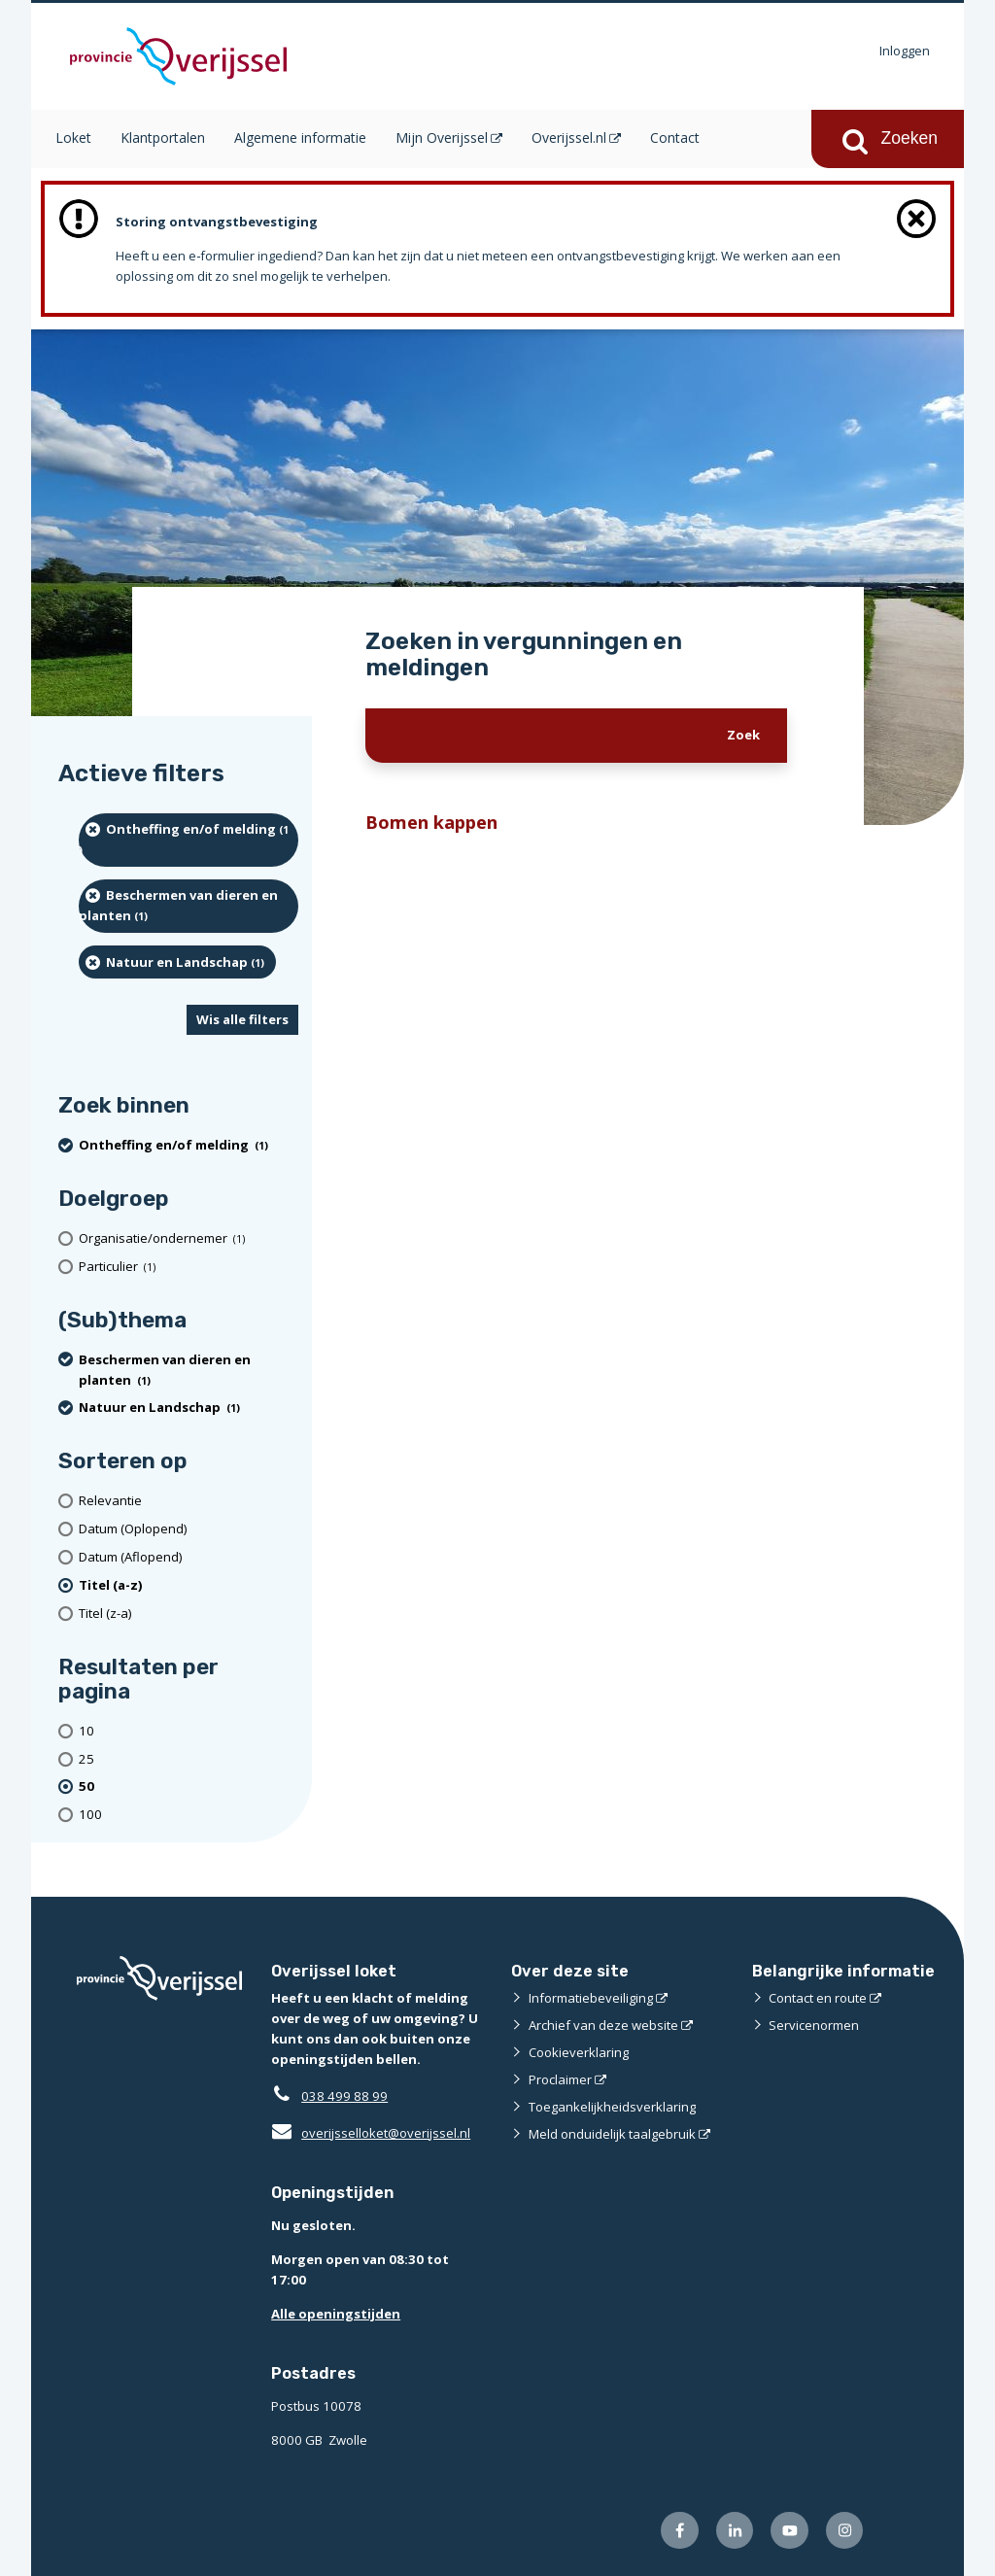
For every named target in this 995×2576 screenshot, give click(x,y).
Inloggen (904, 50)
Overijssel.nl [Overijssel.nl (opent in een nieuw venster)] (569, 137)
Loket (73, 137)
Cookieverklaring (579, 2052)
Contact (675, 137)
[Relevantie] (188, 1501)
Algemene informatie (300, 137)
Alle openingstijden (335, 2313)
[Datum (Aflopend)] (188, 1557)
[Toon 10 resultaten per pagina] (188, 1731)
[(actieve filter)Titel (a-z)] (188, 1585)
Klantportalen (162, 137)
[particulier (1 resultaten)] (188, 1267)
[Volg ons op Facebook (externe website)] (680, 2531)
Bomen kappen (431, 821)
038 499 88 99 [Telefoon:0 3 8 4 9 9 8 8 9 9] (344, 2096)
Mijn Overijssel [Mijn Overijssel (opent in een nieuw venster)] (441, 137)
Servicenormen (814, 2025)
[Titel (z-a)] (188, 1613)
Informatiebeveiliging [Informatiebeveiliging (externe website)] (591, 1998)
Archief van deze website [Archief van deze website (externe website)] (603, 2025)
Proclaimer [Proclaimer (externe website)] (560, 2079)
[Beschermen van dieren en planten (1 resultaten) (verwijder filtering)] (188, 906)
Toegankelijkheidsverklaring (612, 2106)
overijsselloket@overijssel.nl (370, 2133)
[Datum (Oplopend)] (188, 1529)
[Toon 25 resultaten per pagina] (188, 1759)
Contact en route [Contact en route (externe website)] (818, 1998)
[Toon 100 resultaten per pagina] (188, 1815)
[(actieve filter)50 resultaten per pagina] (188, 1787)
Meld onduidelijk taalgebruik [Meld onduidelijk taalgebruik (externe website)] (612, 2134)
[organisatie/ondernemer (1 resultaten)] (188, 1238)
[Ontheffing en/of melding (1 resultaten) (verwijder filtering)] (188, 840)
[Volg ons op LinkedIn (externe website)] (735, 2531)
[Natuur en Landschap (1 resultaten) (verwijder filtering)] (177, 962)
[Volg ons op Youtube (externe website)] (789, 2531)
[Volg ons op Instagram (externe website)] (845, 2531)
